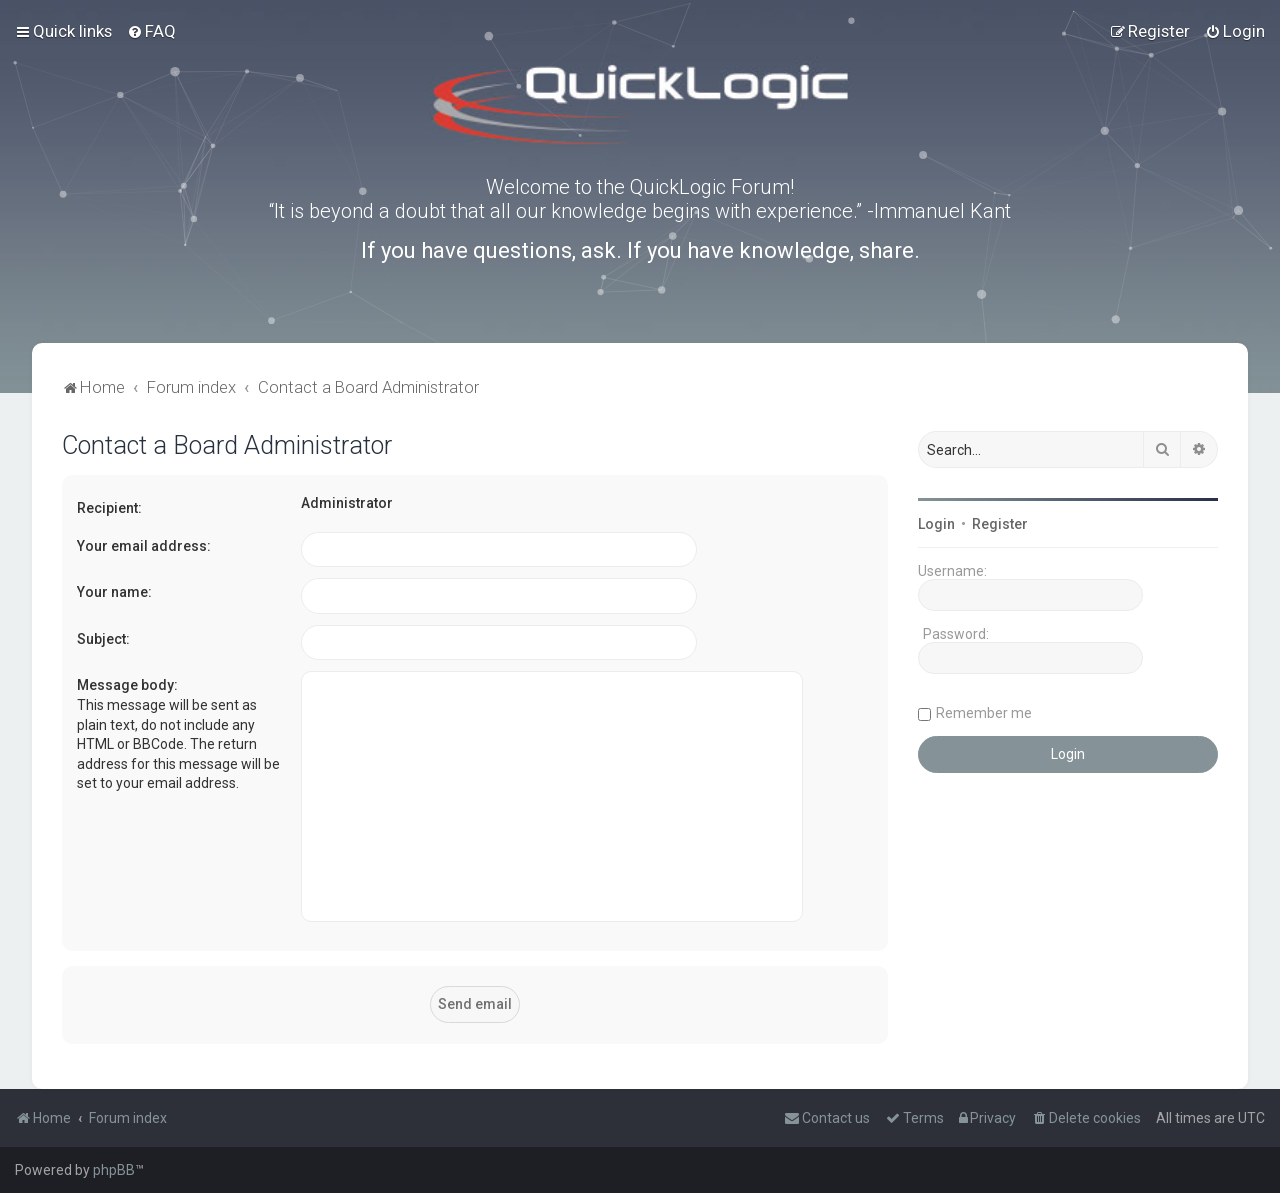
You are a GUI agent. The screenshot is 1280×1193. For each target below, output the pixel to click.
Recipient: (109, 508)
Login (936, 524)
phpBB (114, 1170)
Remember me (984, 713)
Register (1000, 524)
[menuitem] (151, 31)
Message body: (127, 685)
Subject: (103, 639)
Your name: (114, 592)
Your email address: (144, 546)
